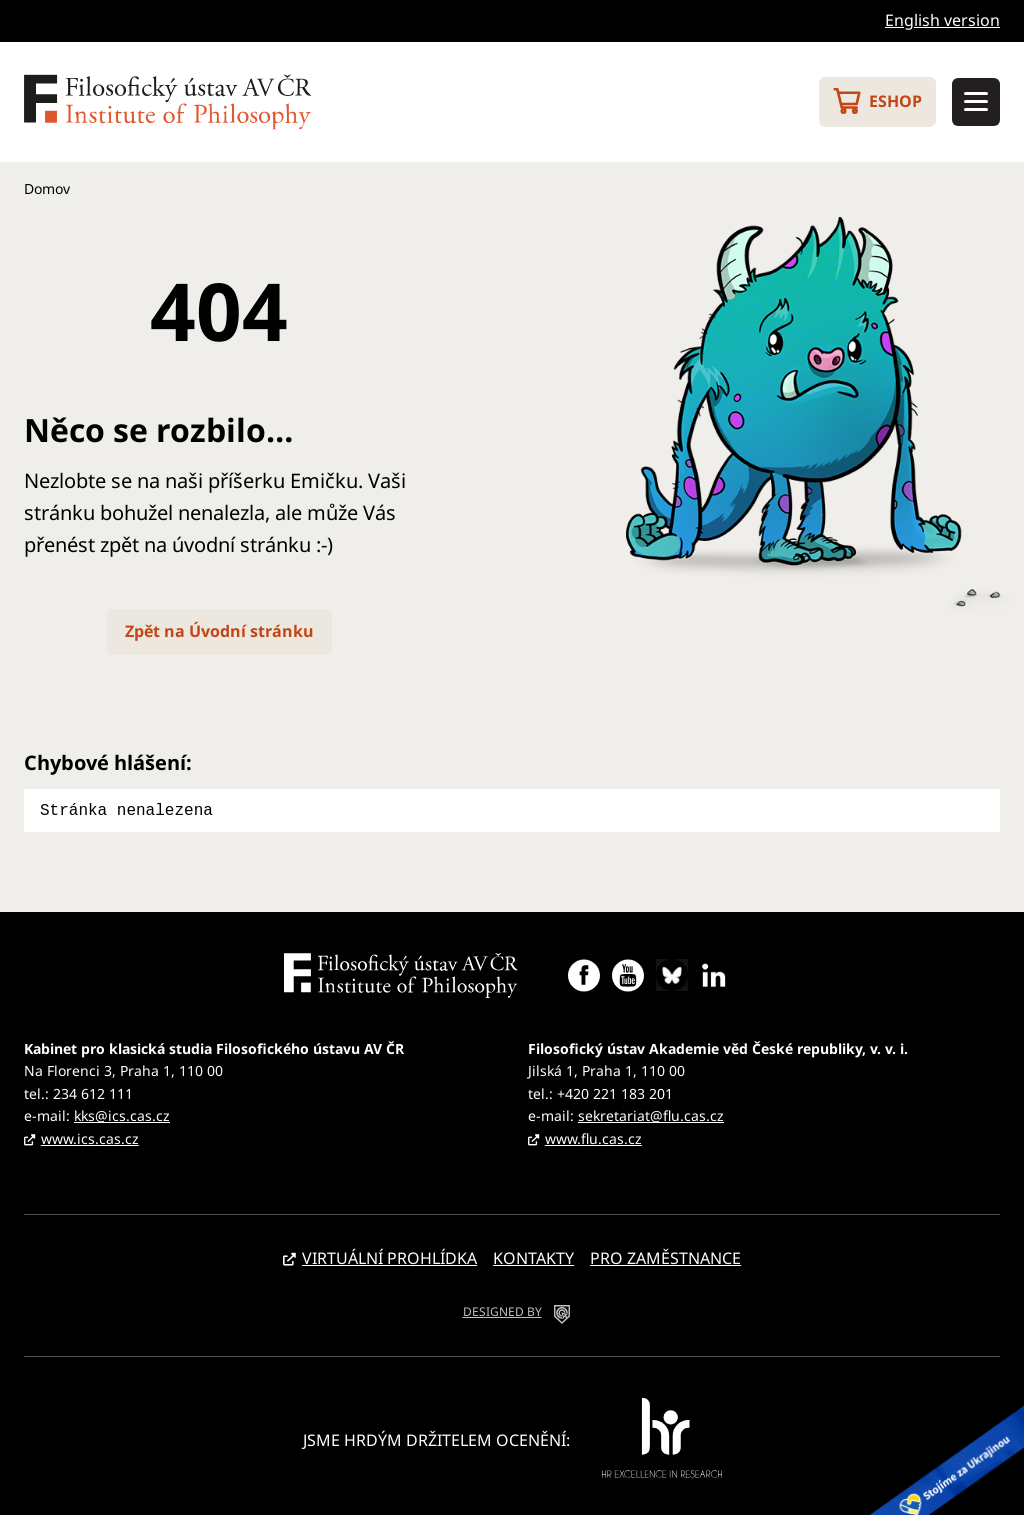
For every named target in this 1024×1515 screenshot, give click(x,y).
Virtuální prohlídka (389, 1256)
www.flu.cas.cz (593, 1136)
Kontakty (533, 1256)
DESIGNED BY (502, 1309)
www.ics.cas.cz (90, 1136)
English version (942, 20)
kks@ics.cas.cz (122, 1113)
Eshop (895, 101)
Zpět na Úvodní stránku (219, 631)
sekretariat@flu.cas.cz (651, 1113)
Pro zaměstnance (665, 1256)
